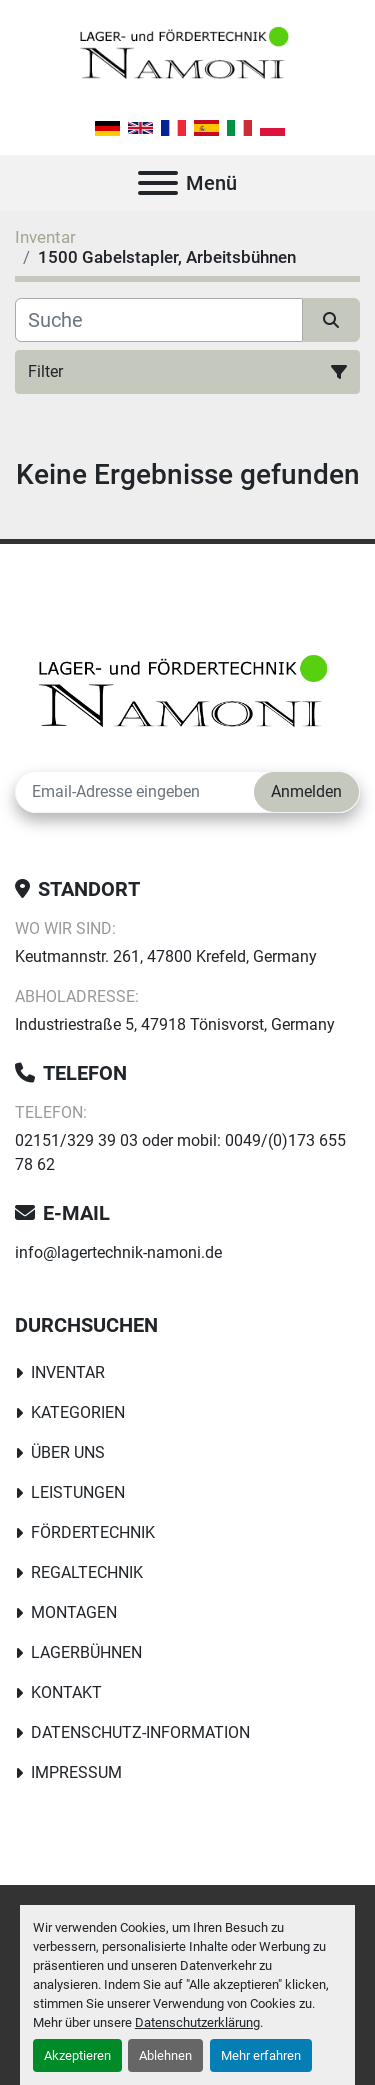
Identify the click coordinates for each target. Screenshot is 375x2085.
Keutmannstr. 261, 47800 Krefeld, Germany (166, 956)
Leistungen (78, 1492)
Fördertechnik (93, 1532)
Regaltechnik (87, 1572)
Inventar (68, 1372)
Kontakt (66, 1692)
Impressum (76, 1772)
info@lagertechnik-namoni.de (118, 1252)
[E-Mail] (135, 792)
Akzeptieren (77, 2055)
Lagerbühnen (86, 1652)
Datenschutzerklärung (197, 2022)
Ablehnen (165, 2055)
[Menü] (158, 183)
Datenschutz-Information (140, 1732)
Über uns (68, 1452)
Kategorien (78, 1412)
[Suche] (159, 320)
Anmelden (306, 791)
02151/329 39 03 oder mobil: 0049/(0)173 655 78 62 (180, 1152)
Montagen (74, 1612)
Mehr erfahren (261, 2055)
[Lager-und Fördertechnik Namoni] (187, 696)
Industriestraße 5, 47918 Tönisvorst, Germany (175, 1024)
